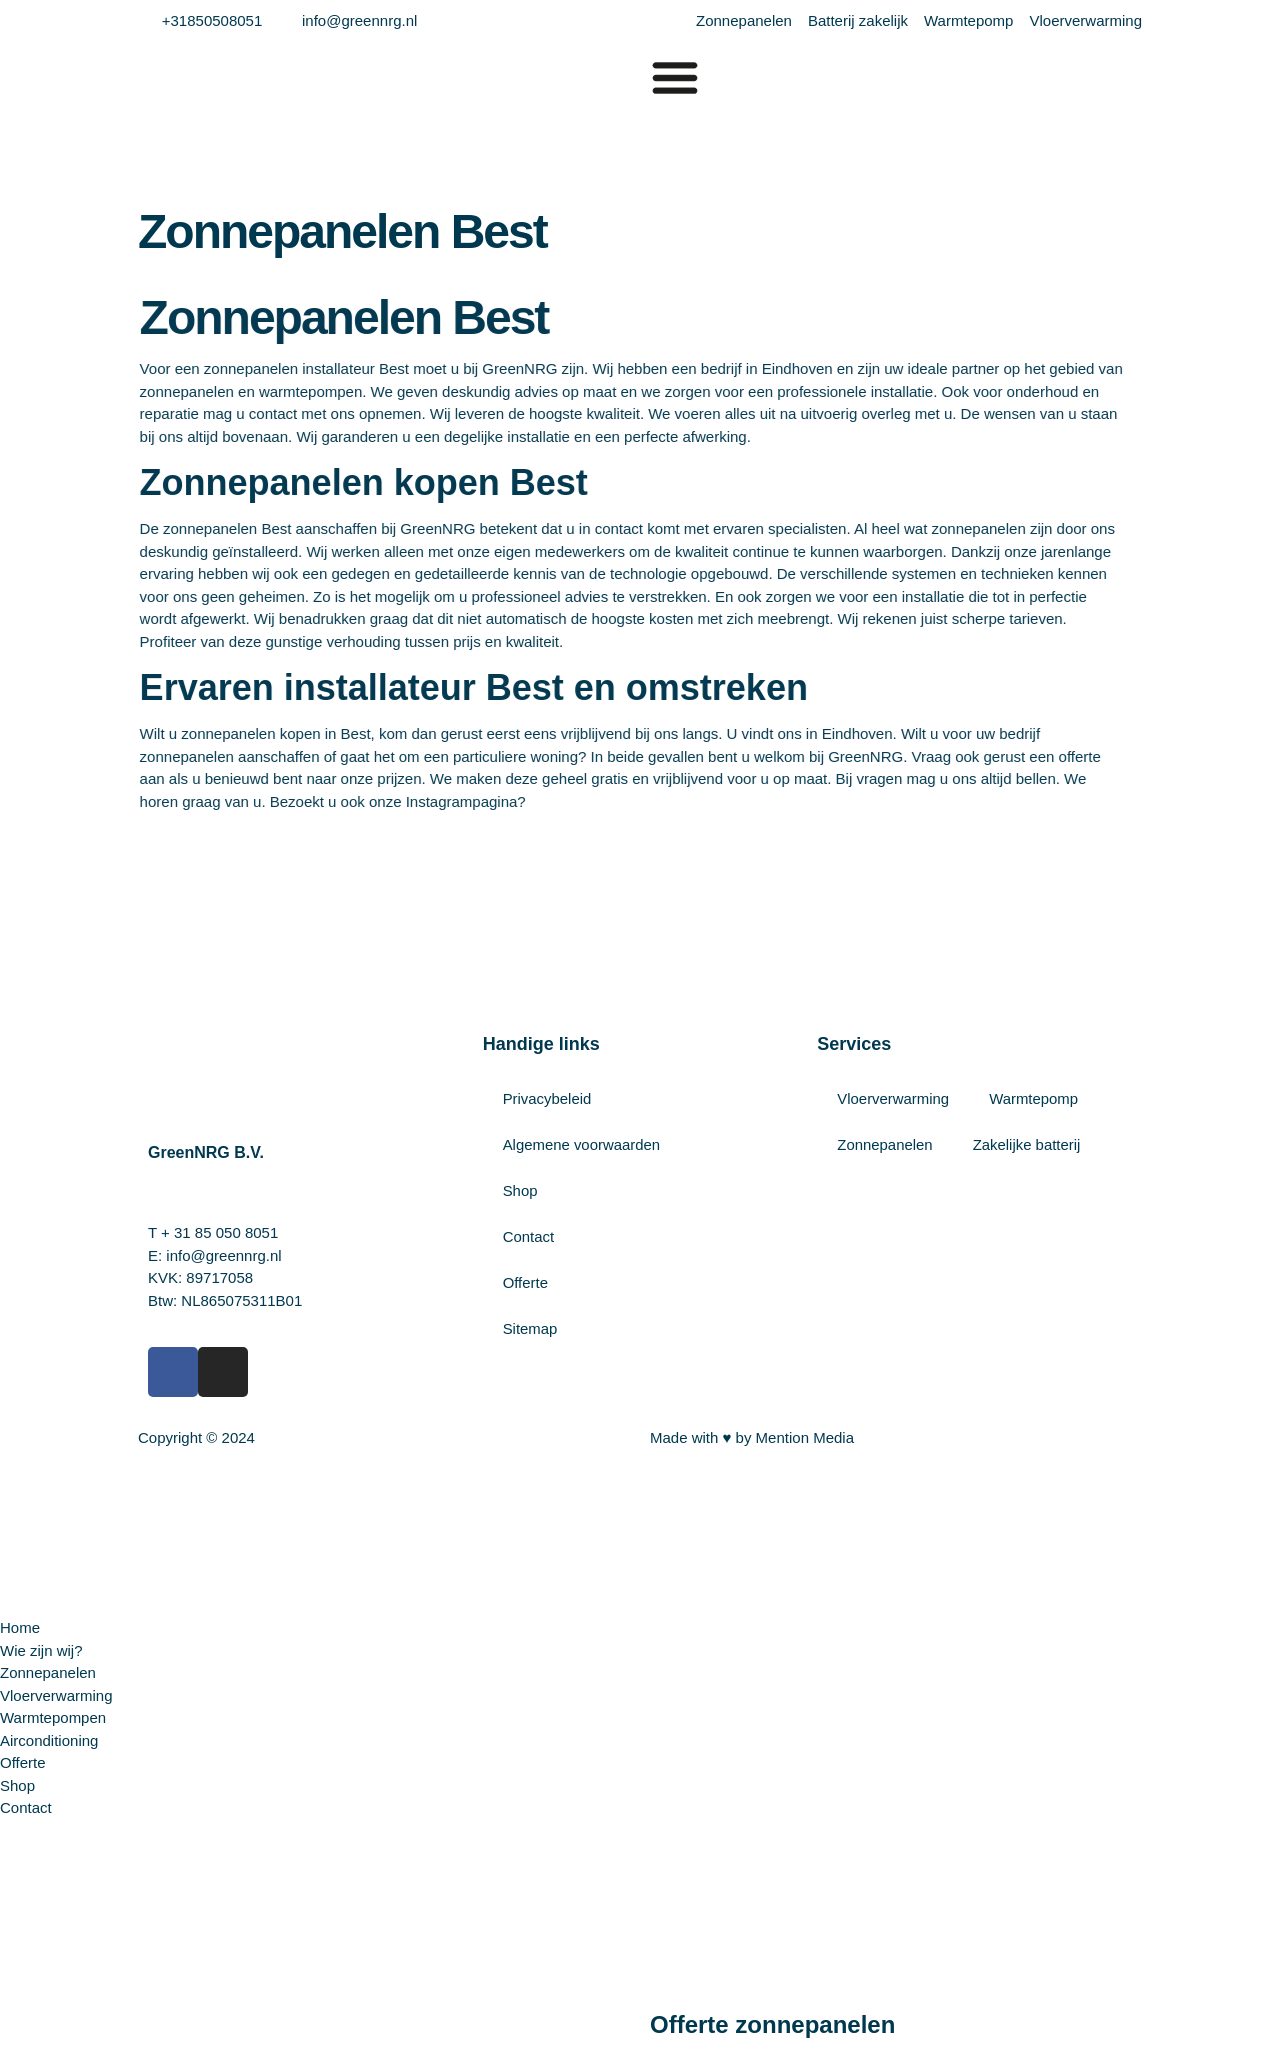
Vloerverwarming (893, 1098)
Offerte (526, 1282)
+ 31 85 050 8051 (219, 1232)
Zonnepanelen (885, 1144)
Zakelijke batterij (1027, 1144)
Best (170, 528)
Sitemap (530, 1328)
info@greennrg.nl (223, 1255)
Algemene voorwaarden (582, 1144)
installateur (229, 368)
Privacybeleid (547, 1098)
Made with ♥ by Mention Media (752, 1437)
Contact (529, 1236)
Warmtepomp (1034, 1098)
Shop (520, 1190)
